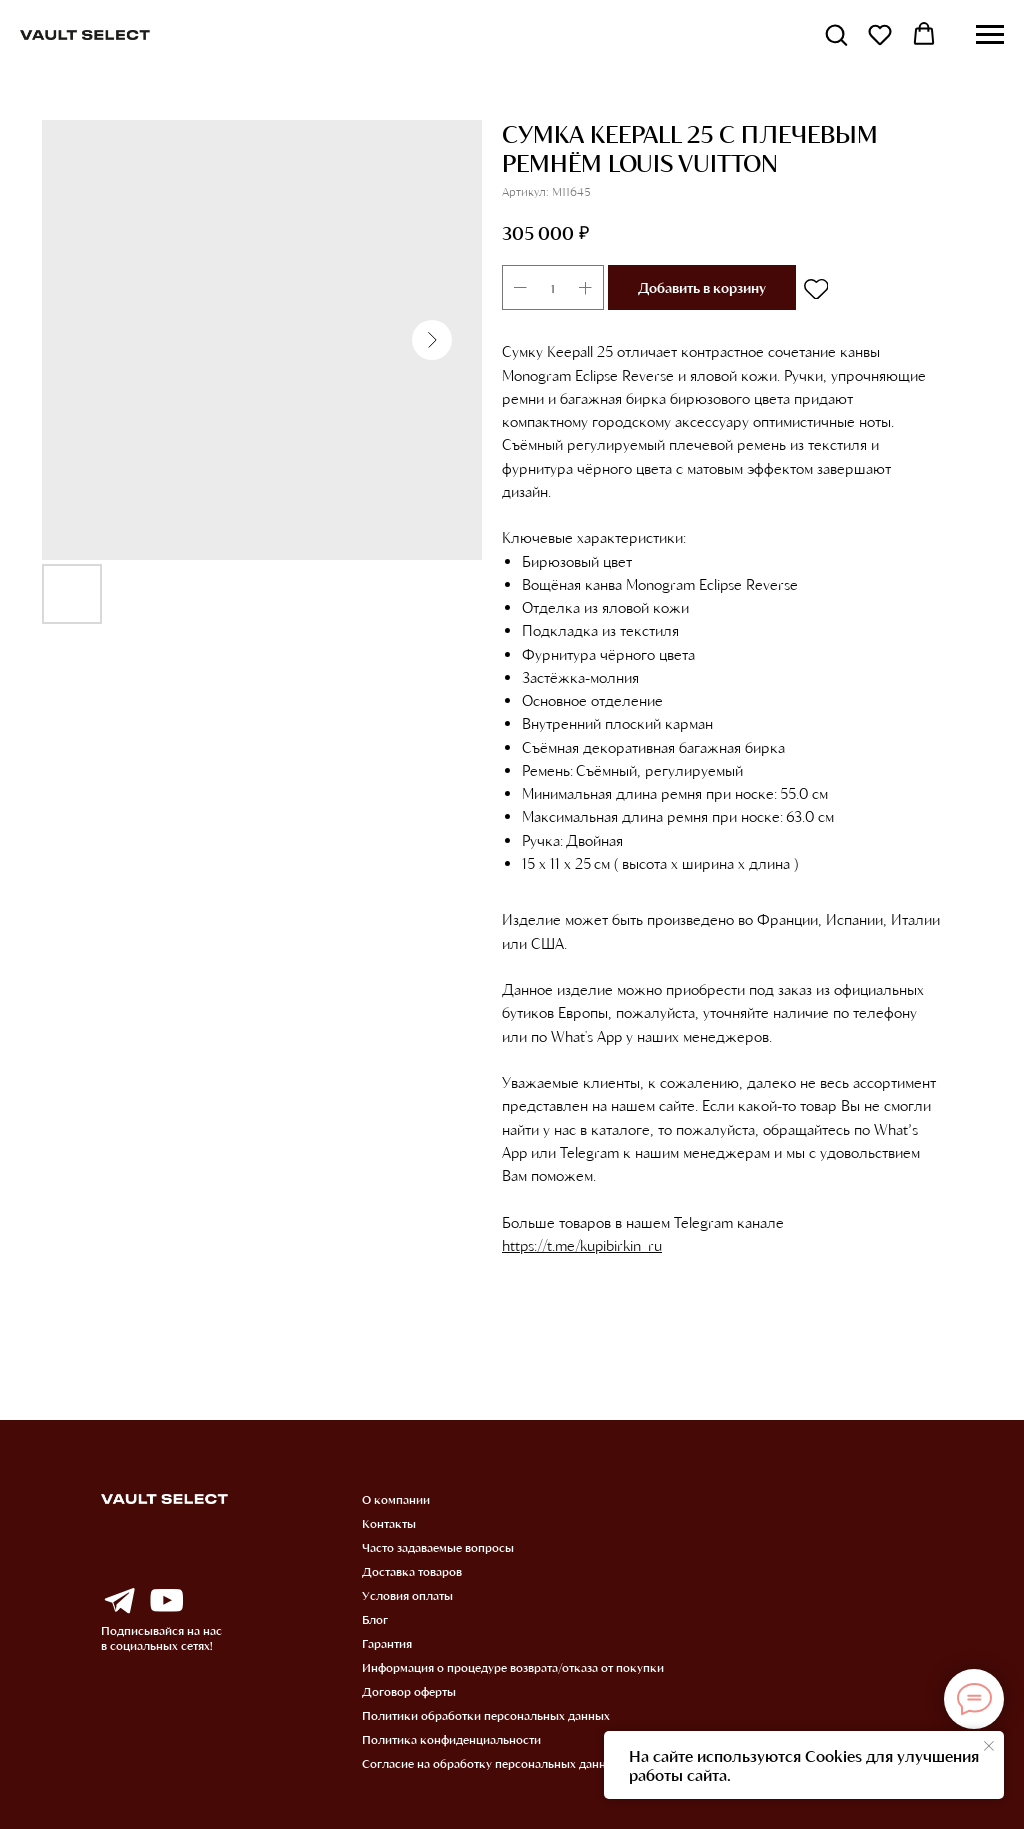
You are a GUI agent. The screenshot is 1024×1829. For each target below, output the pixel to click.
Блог (375, 1619)
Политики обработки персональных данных (486, 1715)
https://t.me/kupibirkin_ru (582, 1245)
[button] (836, 34)
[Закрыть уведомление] (989, 1746)
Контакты (389, 1523)
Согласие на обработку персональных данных (491, 1763)
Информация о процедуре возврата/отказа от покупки (513, 1667)
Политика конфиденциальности (451, 1739)
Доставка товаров (412, 1571)
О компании (396, 1499)
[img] (119, 1601)
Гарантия (387, 1643)
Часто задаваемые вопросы (438, 1547)
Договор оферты (409, 1691)
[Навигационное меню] (990, 35)
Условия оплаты (407, 1595)
